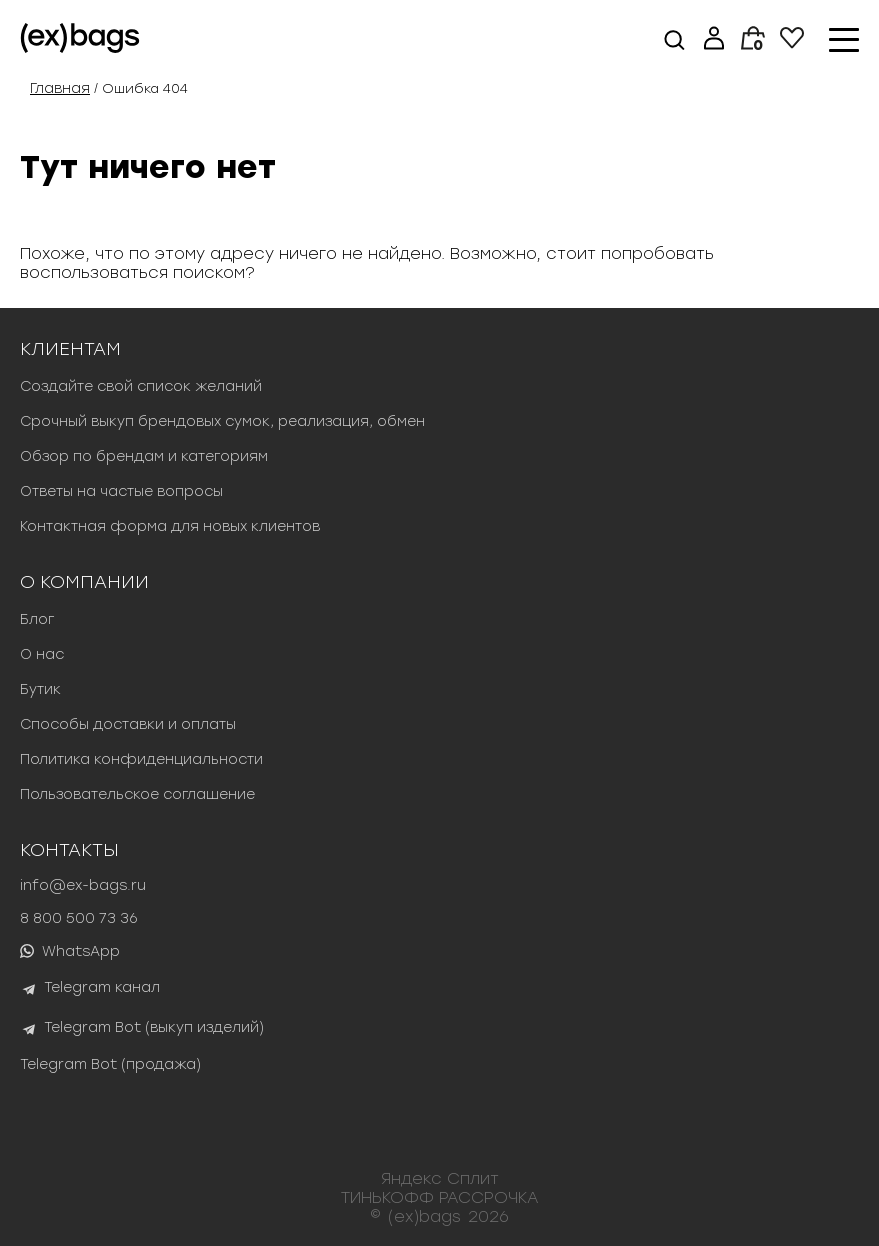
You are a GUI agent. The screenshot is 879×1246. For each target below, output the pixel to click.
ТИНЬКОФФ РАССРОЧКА (440, 1197)
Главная (60, 88)
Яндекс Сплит (440, 1178)
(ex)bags (424, 1216)
